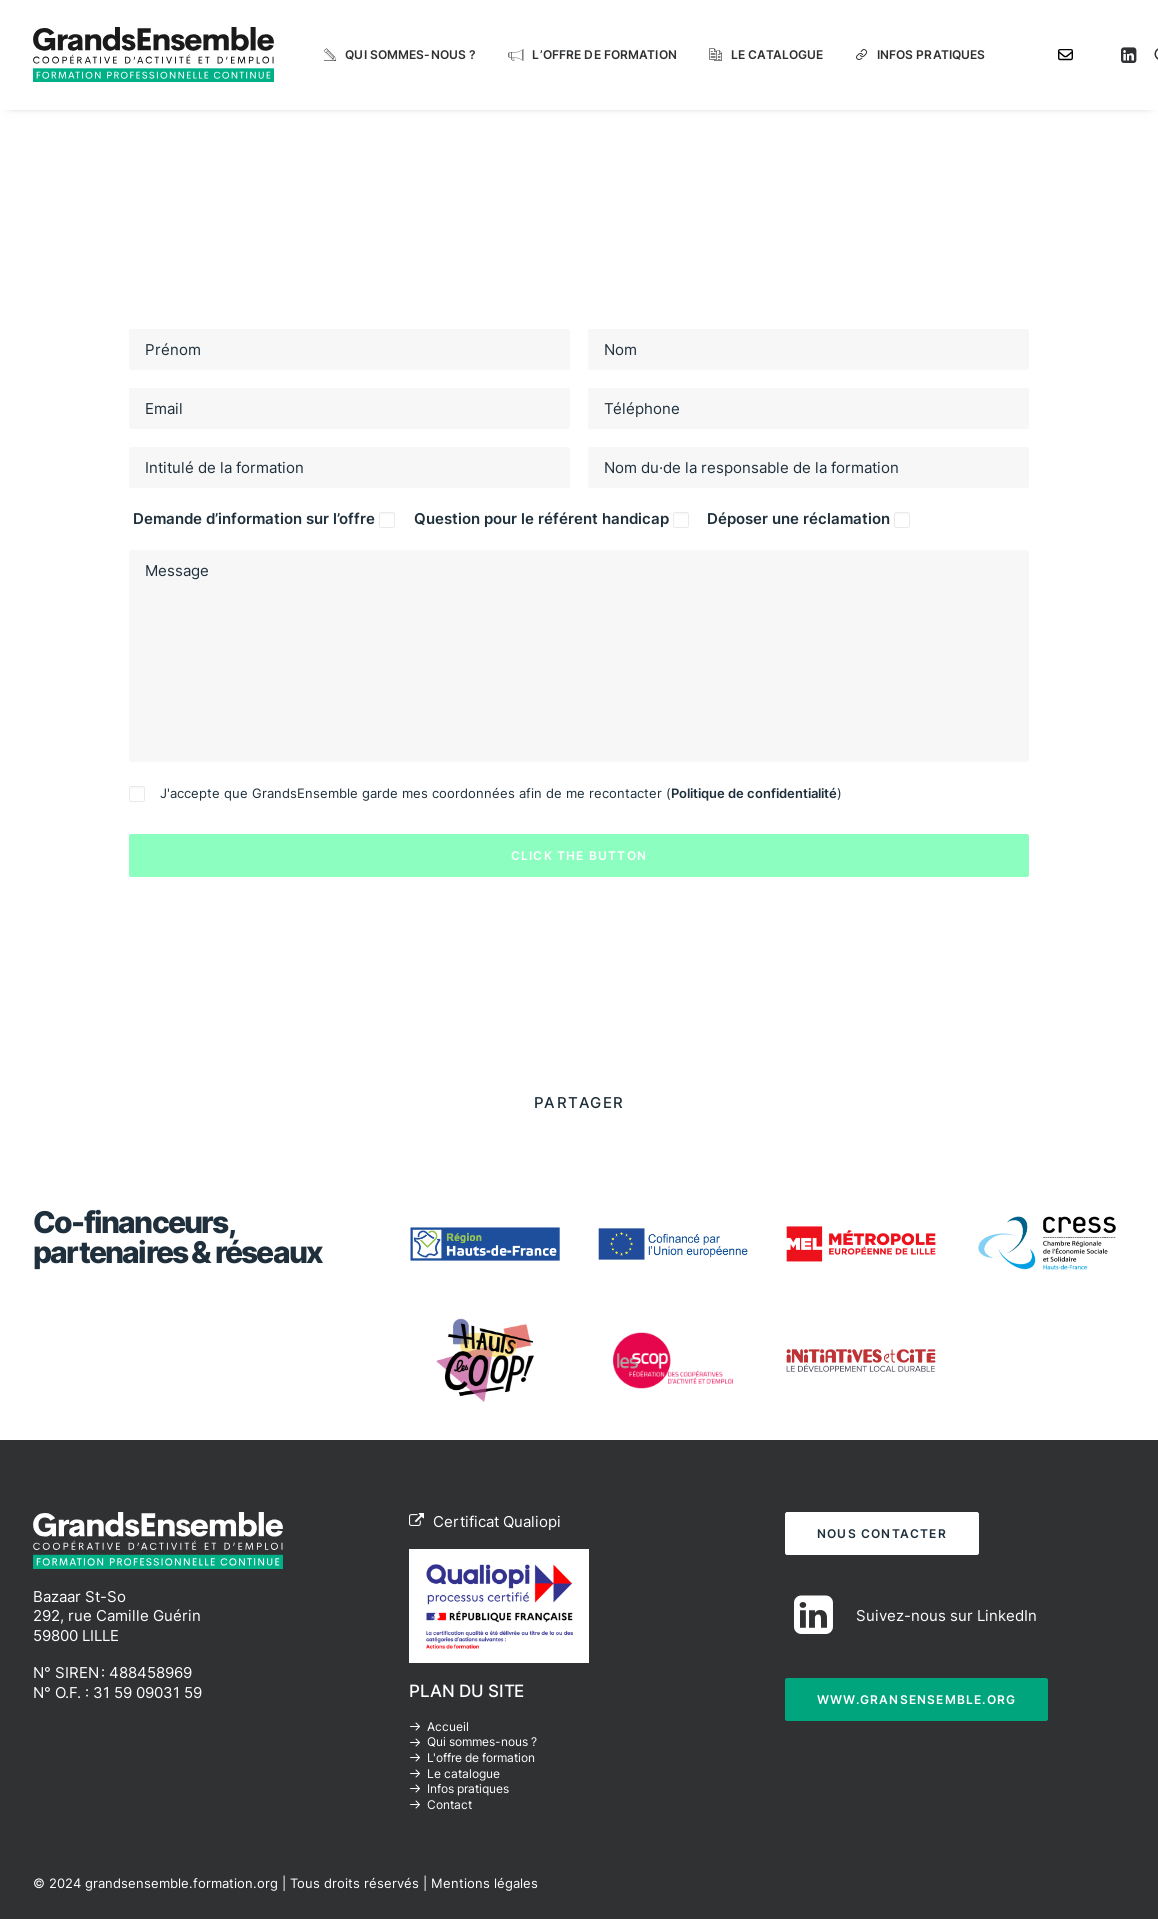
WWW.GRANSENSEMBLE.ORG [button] (916, 1698)
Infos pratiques (931, 54)
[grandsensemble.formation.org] (153, 54)
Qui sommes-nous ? (410, 54)
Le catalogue (777, 54)
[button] (1131, 54)
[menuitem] (400, 54)
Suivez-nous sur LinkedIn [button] (946, 1614)
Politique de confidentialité (754, 793)
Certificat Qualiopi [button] (485, 1520)
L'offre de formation (481, 1757)
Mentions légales (484, 1883)
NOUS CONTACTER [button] (882, 1532)
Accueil (448, 1726)
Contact (449, 1804)
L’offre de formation (604, 54)
